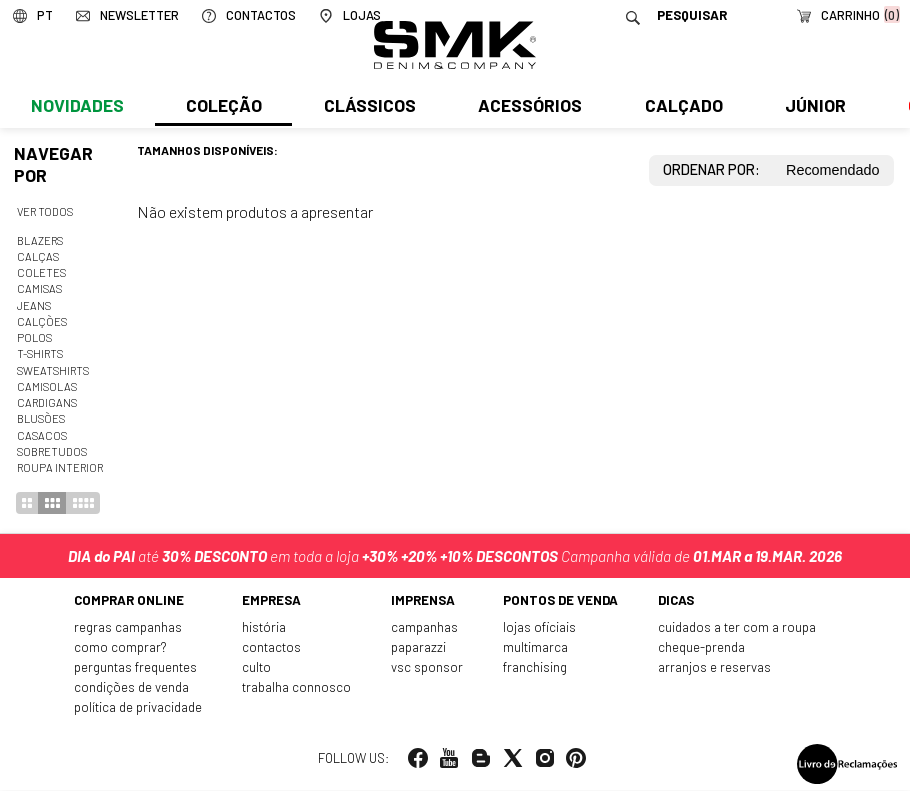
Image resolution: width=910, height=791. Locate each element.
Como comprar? (124, 650)
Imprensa (424, 603)
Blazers (40, 240)
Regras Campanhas (134, 630)
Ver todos (45, 211)
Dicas (674, 603)
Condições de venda (136, 689)
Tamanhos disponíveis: (207, 150)
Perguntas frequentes (141, 669)
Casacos (42, 435)
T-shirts (40, 353)
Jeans (34, 305)
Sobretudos (52, 451)
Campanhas (425, 630)
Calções (42, 321)
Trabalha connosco (300, 689)
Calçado (680, 107)
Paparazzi (419, 650)
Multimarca (534, 650)
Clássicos (368, 107)
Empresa (276, 603)
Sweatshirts (53, 370)
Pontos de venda (559, 603)
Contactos (275, 650)
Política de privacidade (143, 709)
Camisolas (47, 386)
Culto (261, 669)
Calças (38, 256)
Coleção (223, 107)
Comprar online (134, 603)
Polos (34, 337)
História (268, 630)
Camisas (39, 288)
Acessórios (528, 107)
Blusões (41, 418)
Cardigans (47, 402)
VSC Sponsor (427, 669)
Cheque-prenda (699, 650)
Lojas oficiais (537, 630)
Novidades (76, 107)
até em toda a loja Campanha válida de (455, 555)
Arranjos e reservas (712, 669)
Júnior (811, 107)
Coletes (41, 272)
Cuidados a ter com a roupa (733, 630)
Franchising (534, 669)
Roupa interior (60, 467)
